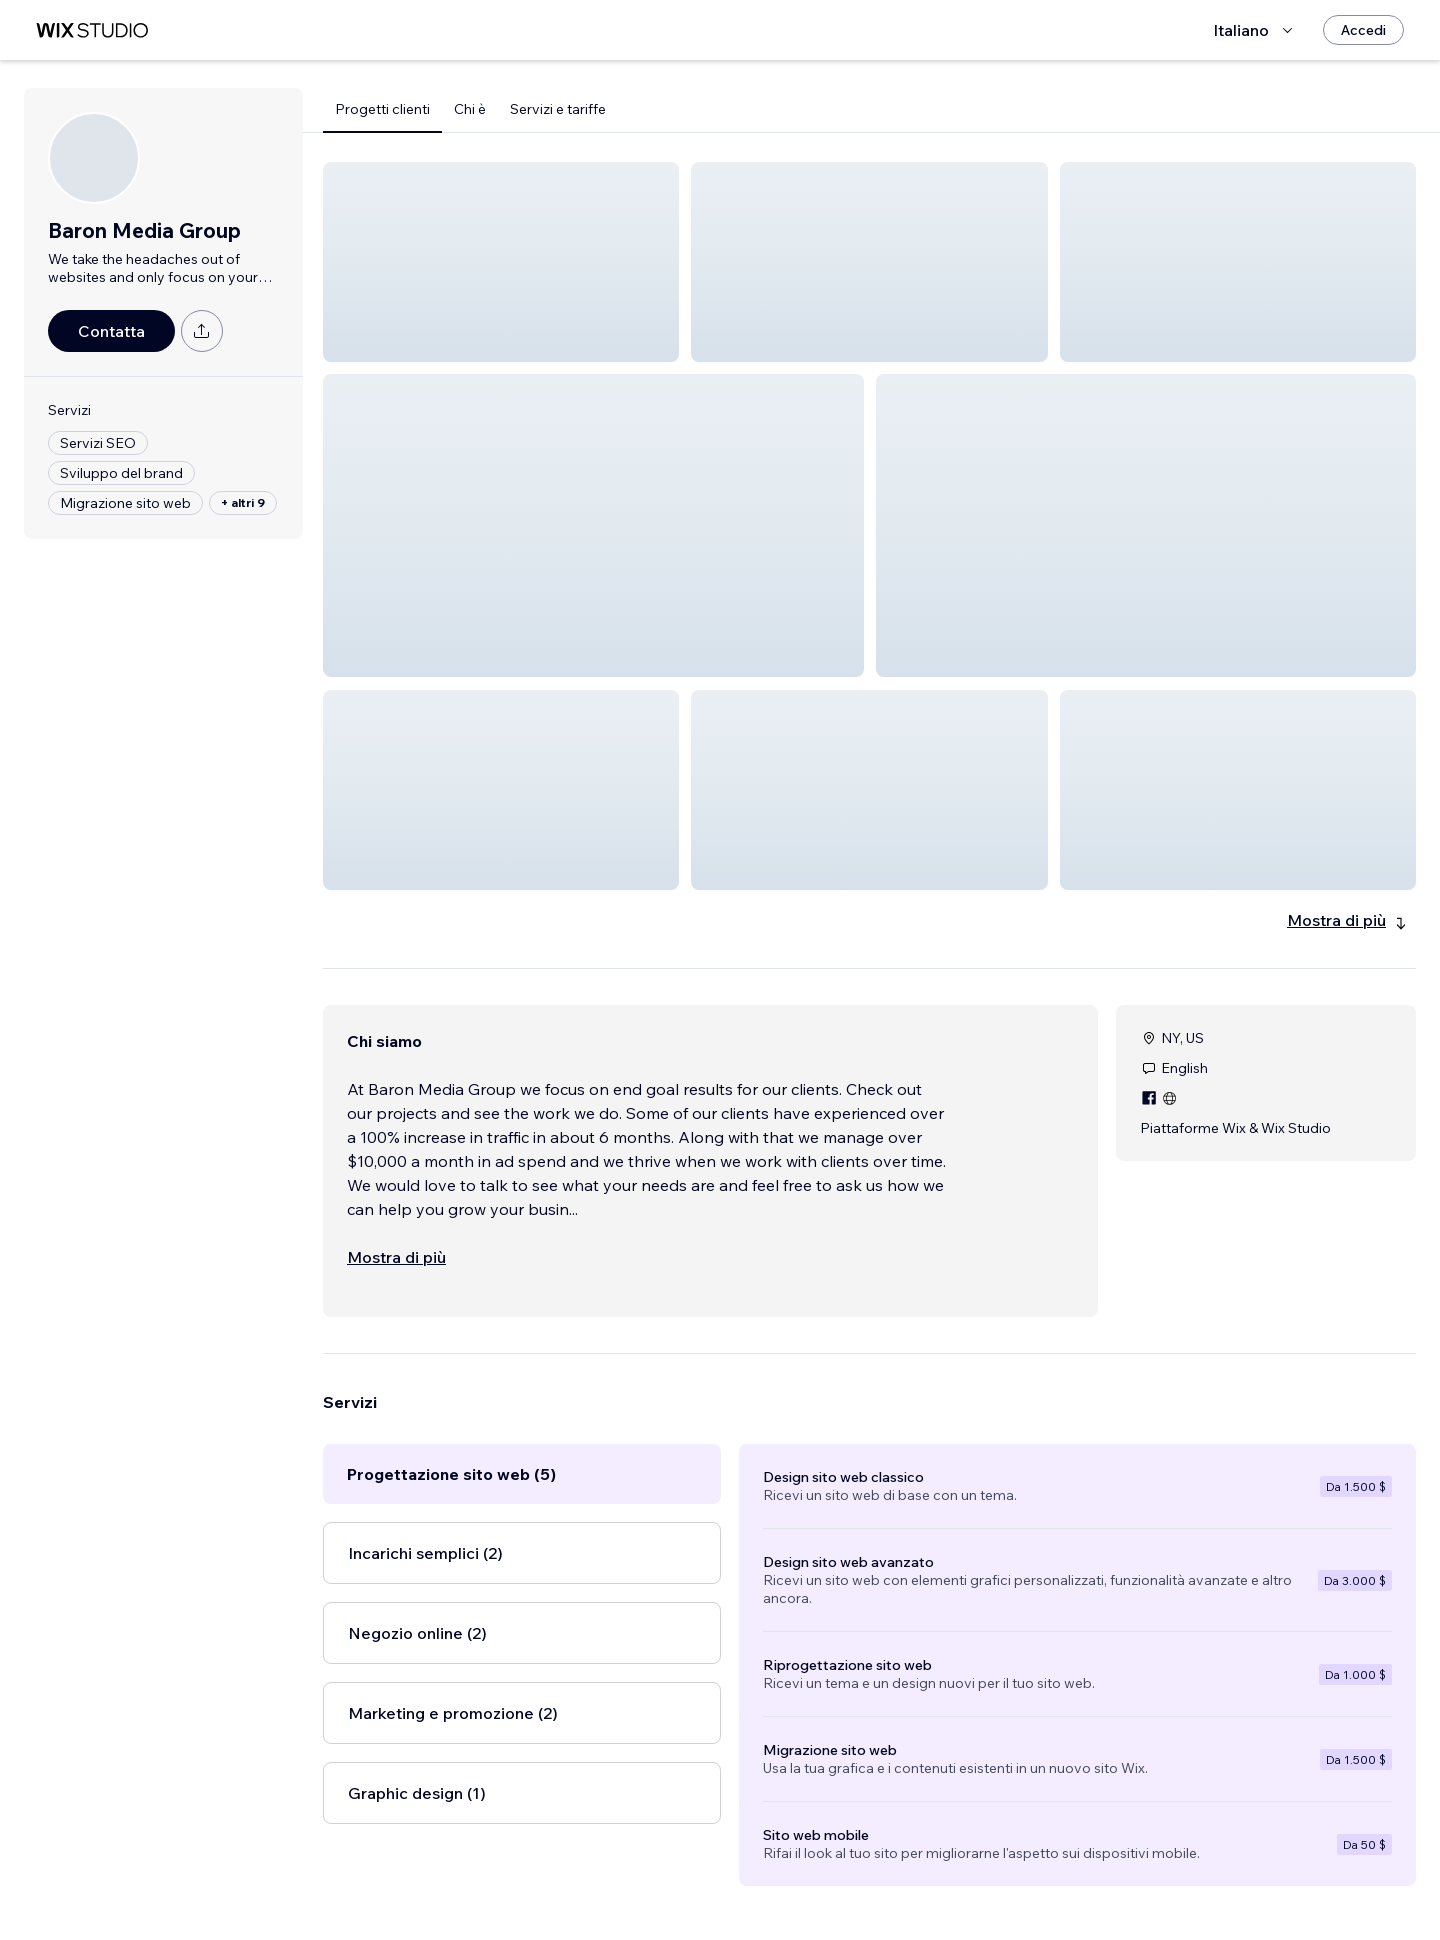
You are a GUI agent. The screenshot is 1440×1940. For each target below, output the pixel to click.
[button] (501, 262)
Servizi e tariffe (558, 109)
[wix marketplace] (92, 30)
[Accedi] (1363, 30)
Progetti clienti (382, 109)
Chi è (470, 109)
